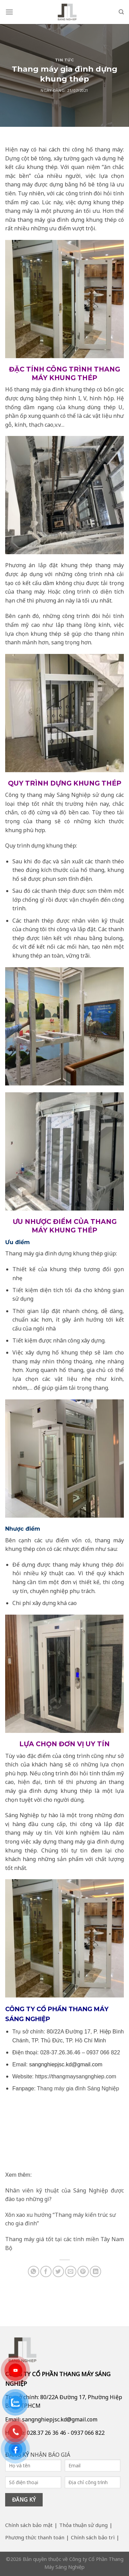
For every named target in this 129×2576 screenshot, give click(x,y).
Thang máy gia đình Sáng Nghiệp (78, 2088)
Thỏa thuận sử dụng (83, 2525)
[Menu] (9, 11)
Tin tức (64, 60)
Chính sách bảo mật (29, 2525)
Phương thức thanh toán (34, 2537)
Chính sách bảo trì (93, 2537)
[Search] (121, 12)
